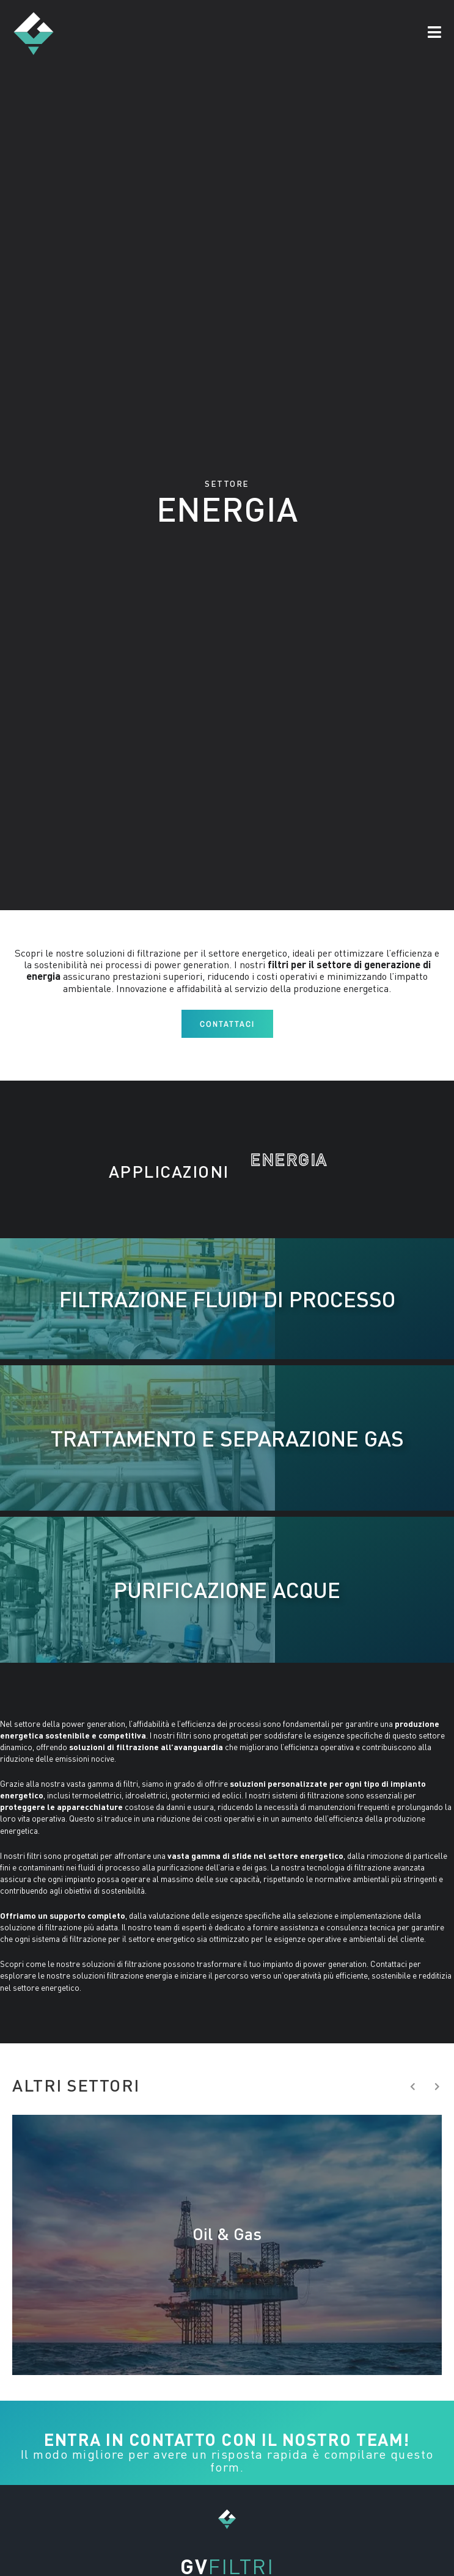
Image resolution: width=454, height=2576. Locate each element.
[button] (434, 33)
